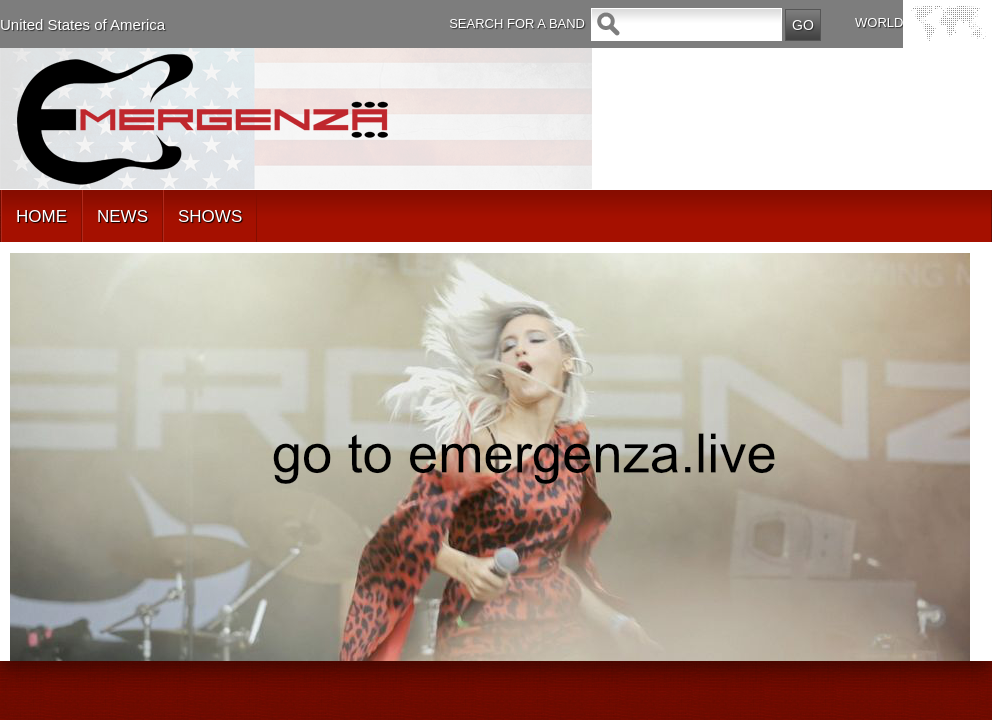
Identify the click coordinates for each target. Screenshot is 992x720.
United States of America (82, 24)
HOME (41, 216)
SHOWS (210, 216)
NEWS (122, 216)
